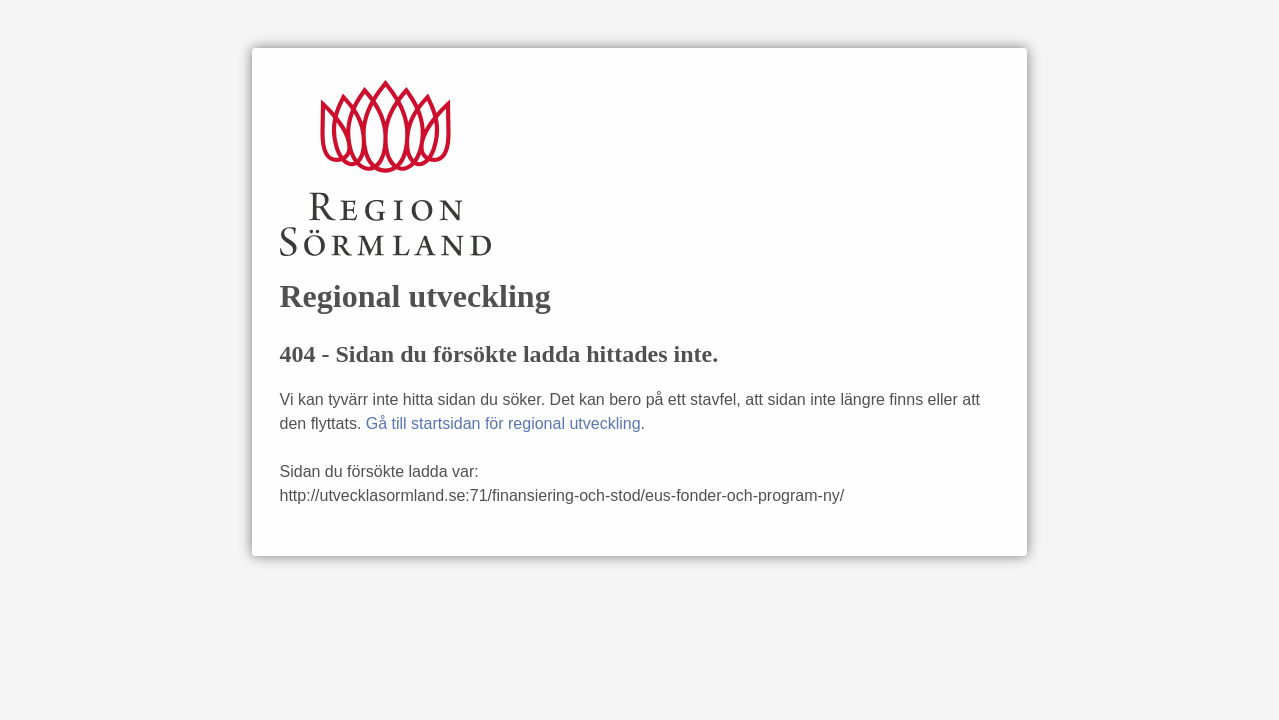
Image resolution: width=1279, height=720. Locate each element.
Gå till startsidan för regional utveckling (503, 423)
